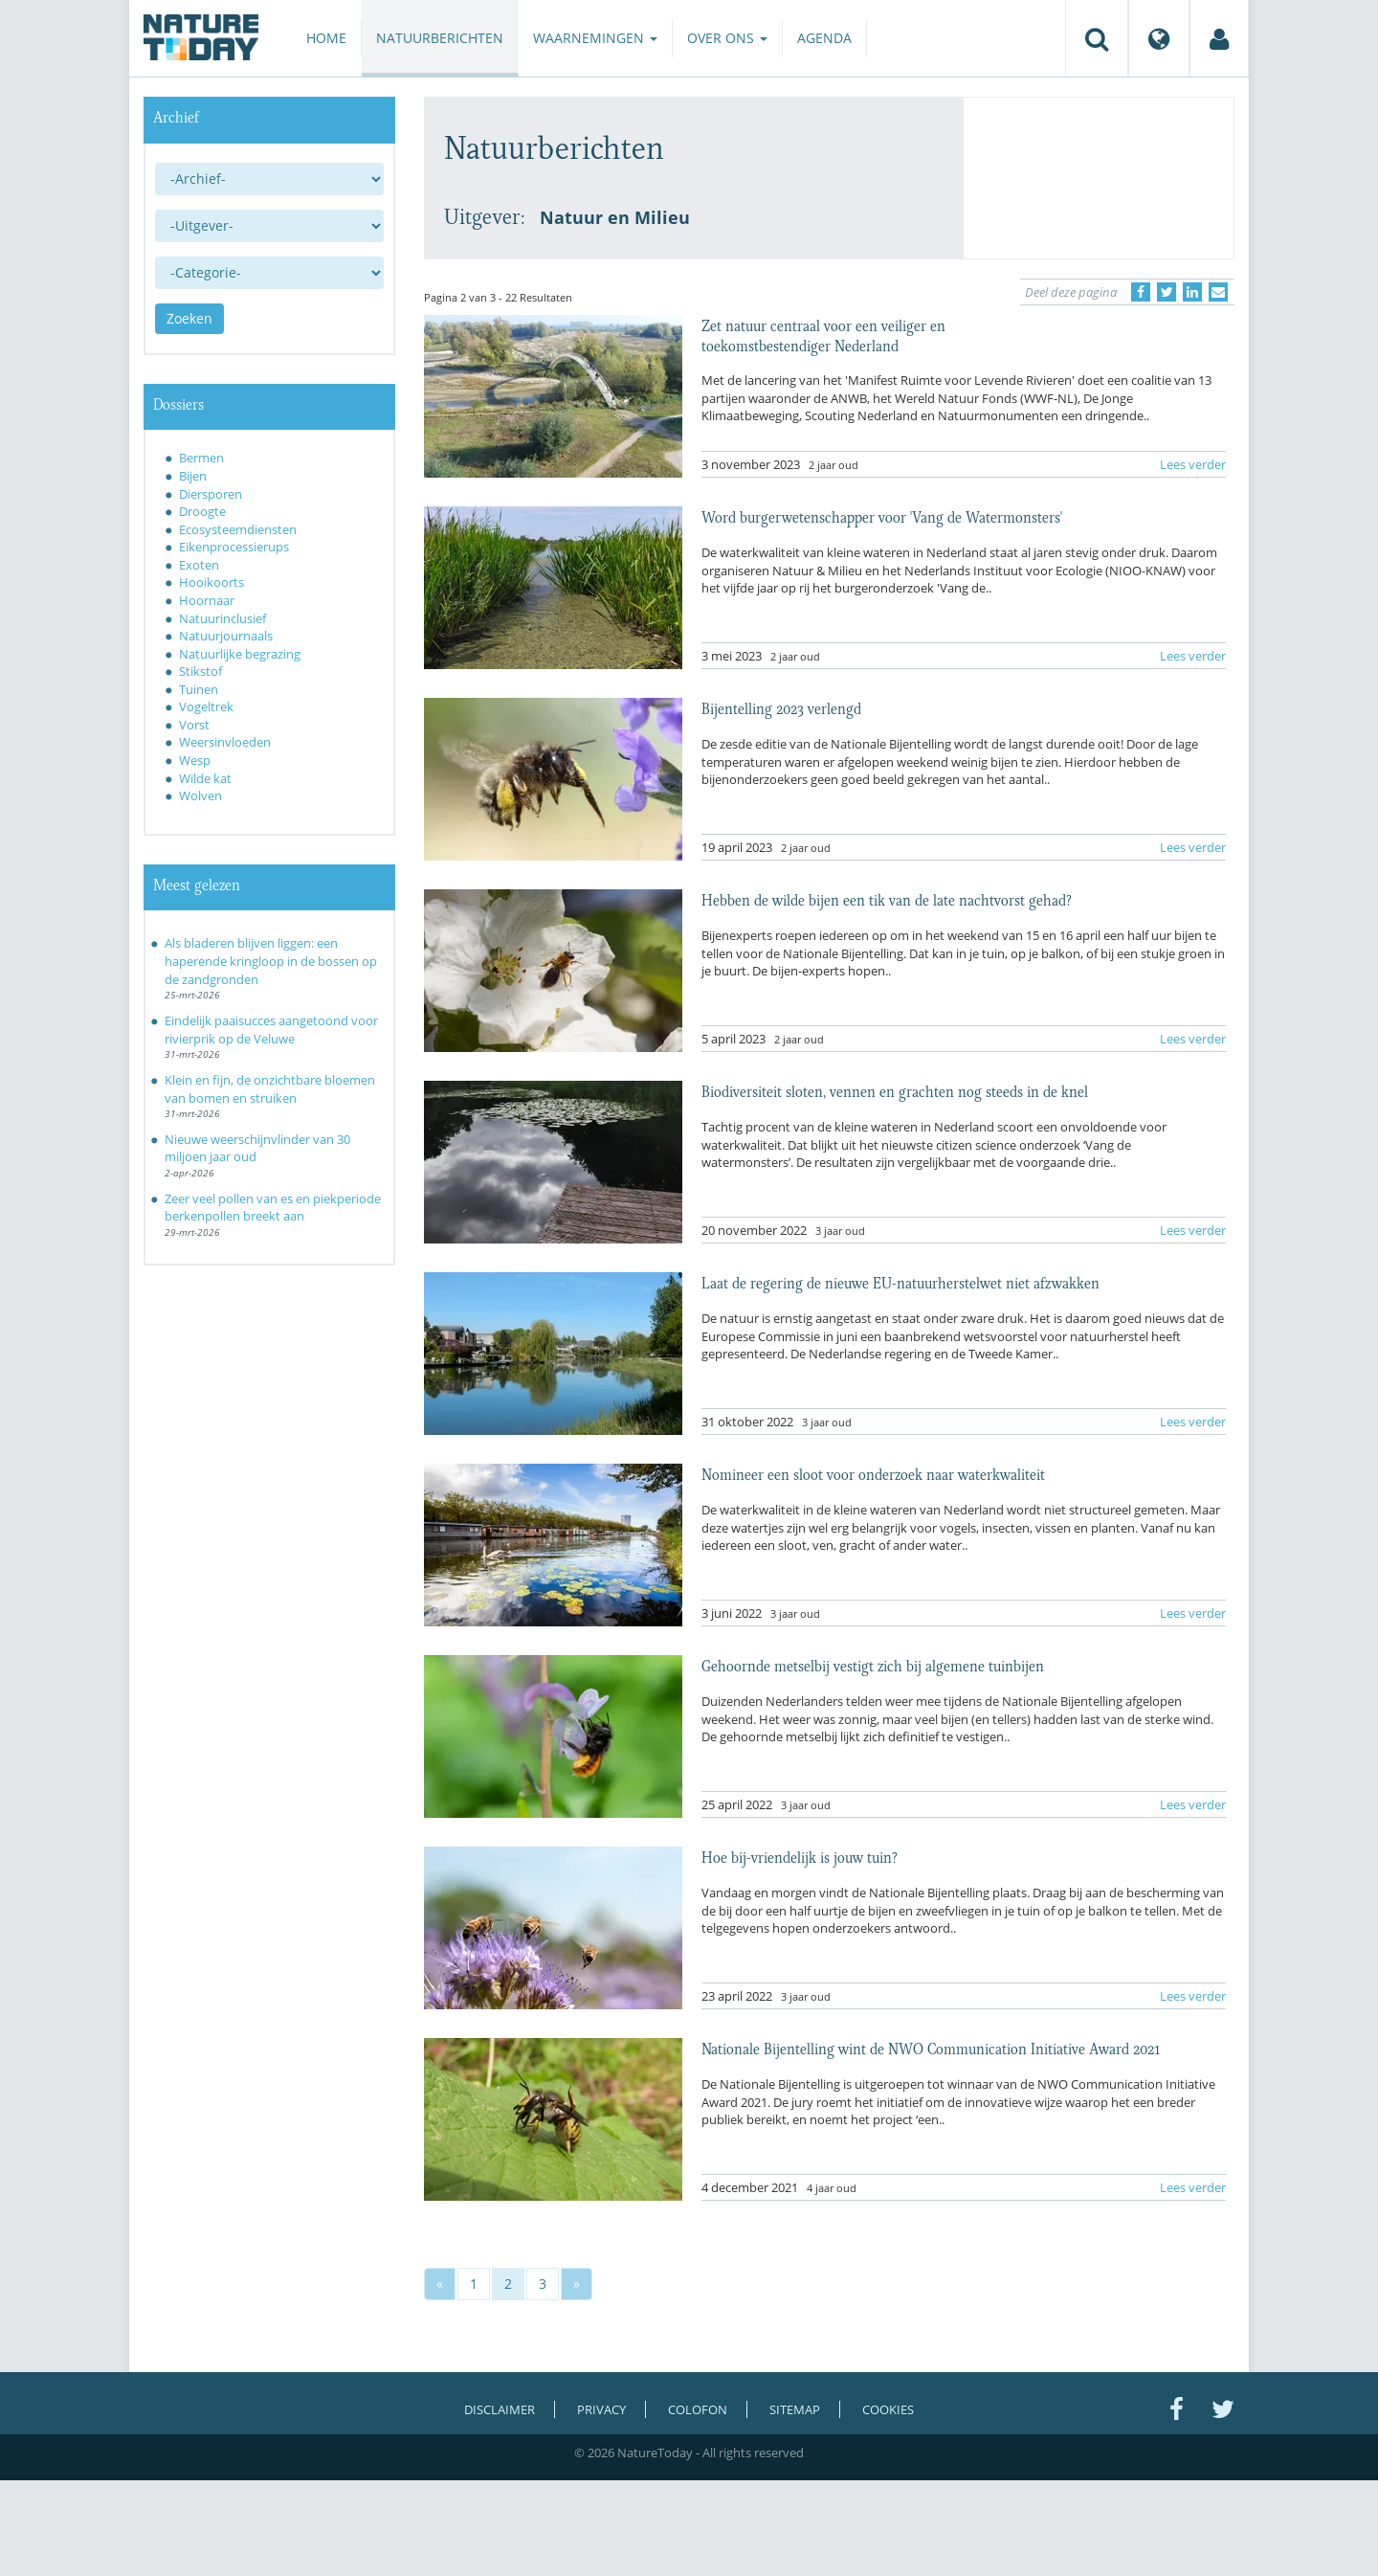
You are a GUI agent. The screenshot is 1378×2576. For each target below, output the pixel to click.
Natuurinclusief (222, 618)
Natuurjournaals (226, 635)
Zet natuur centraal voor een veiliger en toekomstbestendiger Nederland (823, 334)
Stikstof (200, 671)
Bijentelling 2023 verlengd (781, 707)
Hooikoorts (211, 582)
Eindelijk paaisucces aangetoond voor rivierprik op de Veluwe (271, 1029)
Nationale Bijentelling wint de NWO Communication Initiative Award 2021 (930, 2047)
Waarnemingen (595, 38)
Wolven (200, 795)
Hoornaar (206, 600)
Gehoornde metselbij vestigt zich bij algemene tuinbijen (872, 1664)
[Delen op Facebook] (1140, 292)
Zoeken (189, 318)
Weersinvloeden (225, 741)
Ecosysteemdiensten (238, 529)
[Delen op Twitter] (1166, 292)
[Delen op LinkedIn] (1192, 292)
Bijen (193, 475)
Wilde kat (205, 778)
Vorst (194, 724)
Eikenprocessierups (234, 546)
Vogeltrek (206, 706)
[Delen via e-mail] (1218, 292)
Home (326, 38)
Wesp (195, 760)
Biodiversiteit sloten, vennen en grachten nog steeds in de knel (894, 1090)
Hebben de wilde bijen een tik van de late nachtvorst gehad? (886, 898)
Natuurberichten (439, 38)
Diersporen (210, 494)
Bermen (201, 457)
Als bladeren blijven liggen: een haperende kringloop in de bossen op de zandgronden (271, 960)
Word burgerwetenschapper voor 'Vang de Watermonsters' (881, 515)
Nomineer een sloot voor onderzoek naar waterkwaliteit (873, 1473)
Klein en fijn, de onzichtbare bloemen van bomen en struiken (270, 1089)
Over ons (727, 38)
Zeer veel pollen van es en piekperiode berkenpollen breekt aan (273, 1207)
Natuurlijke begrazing (239, 653)
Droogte (202, 511)
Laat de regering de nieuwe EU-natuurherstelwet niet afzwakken (900, 1281)
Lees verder (1193, 464)
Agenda (824, 38)
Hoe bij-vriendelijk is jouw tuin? (799, 1856)
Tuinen (198, 689)
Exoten (199, 564)
